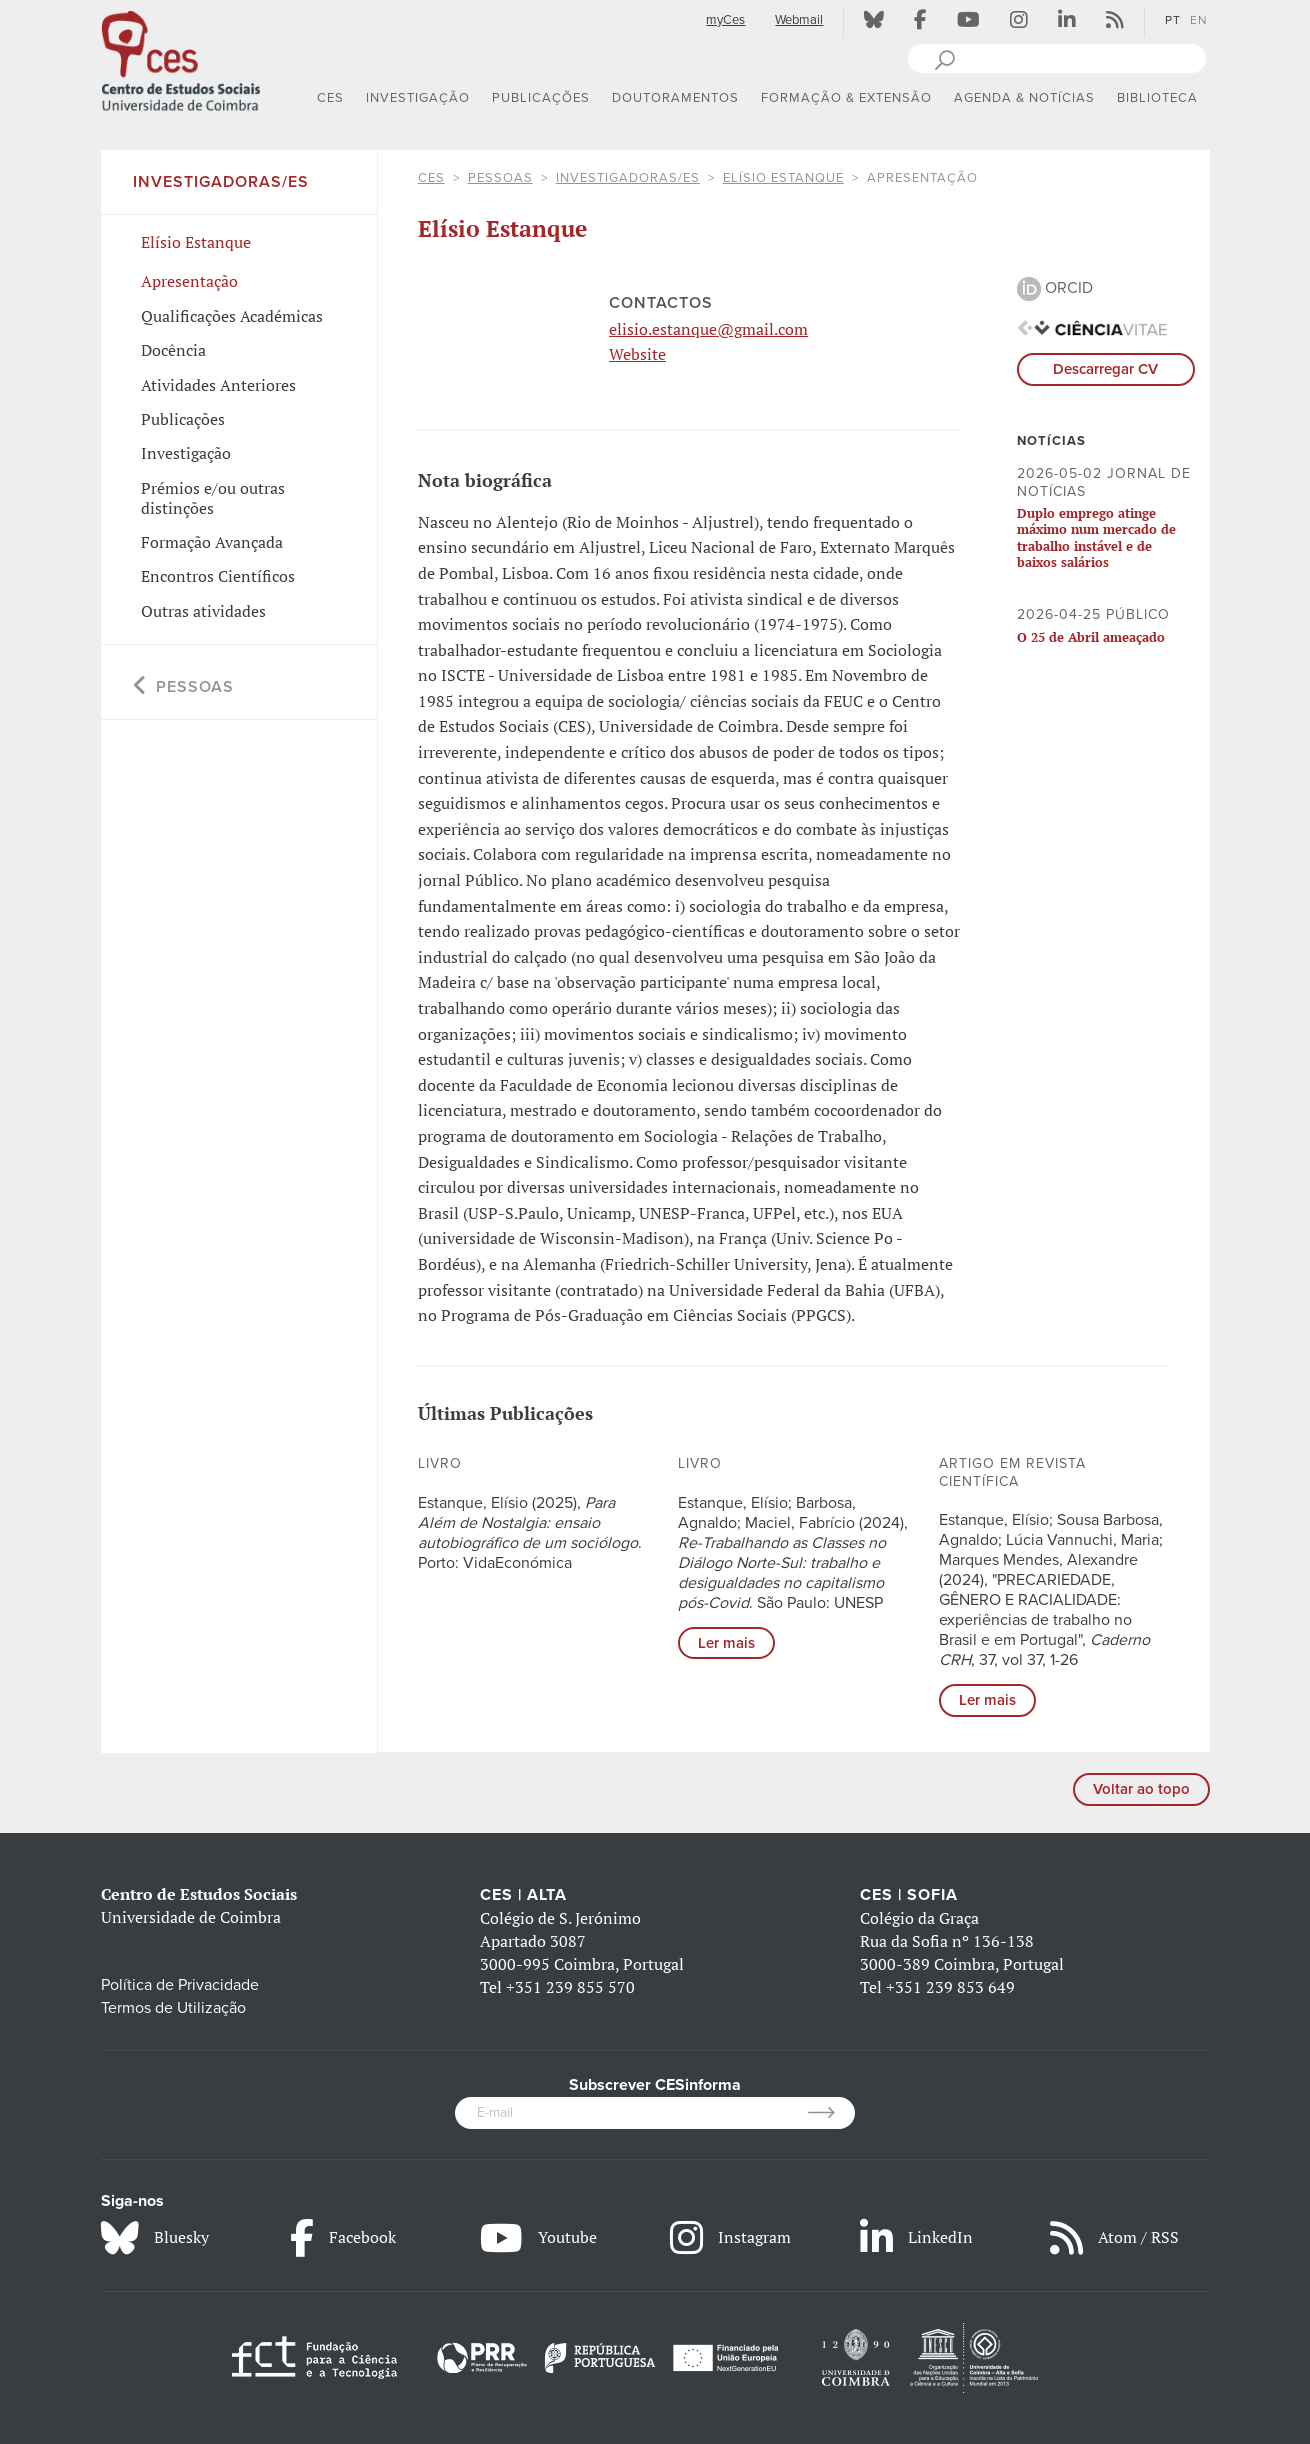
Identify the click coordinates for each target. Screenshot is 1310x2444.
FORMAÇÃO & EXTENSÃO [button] (846, 98)
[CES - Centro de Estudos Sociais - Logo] (181, 59)
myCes (725, 20)
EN (1198, 20)
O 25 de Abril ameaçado (1091, 637)
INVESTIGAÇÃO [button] (418, 98)
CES (431, 178)
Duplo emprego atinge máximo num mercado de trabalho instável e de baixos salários (1096, 537)
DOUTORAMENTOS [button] (675, 98)
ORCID (1055, 288)
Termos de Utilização (173, 2008)
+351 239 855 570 (570, 1987)
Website (637, 354)
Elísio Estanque (783, 178)
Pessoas (500, 178)
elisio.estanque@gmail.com (708, 329)
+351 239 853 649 (950, 1987)
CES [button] (330, 98)
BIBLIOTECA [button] (1157, 98)
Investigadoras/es (628, 178)
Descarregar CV (1105, 369)
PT (1173, 20)
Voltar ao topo (1141, 1789)
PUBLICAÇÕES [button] (541, 98)
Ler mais (726, 1643)
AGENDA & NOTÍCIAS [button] (1024, 98)
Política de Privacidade (180, 1985)
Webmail (799, 20)
